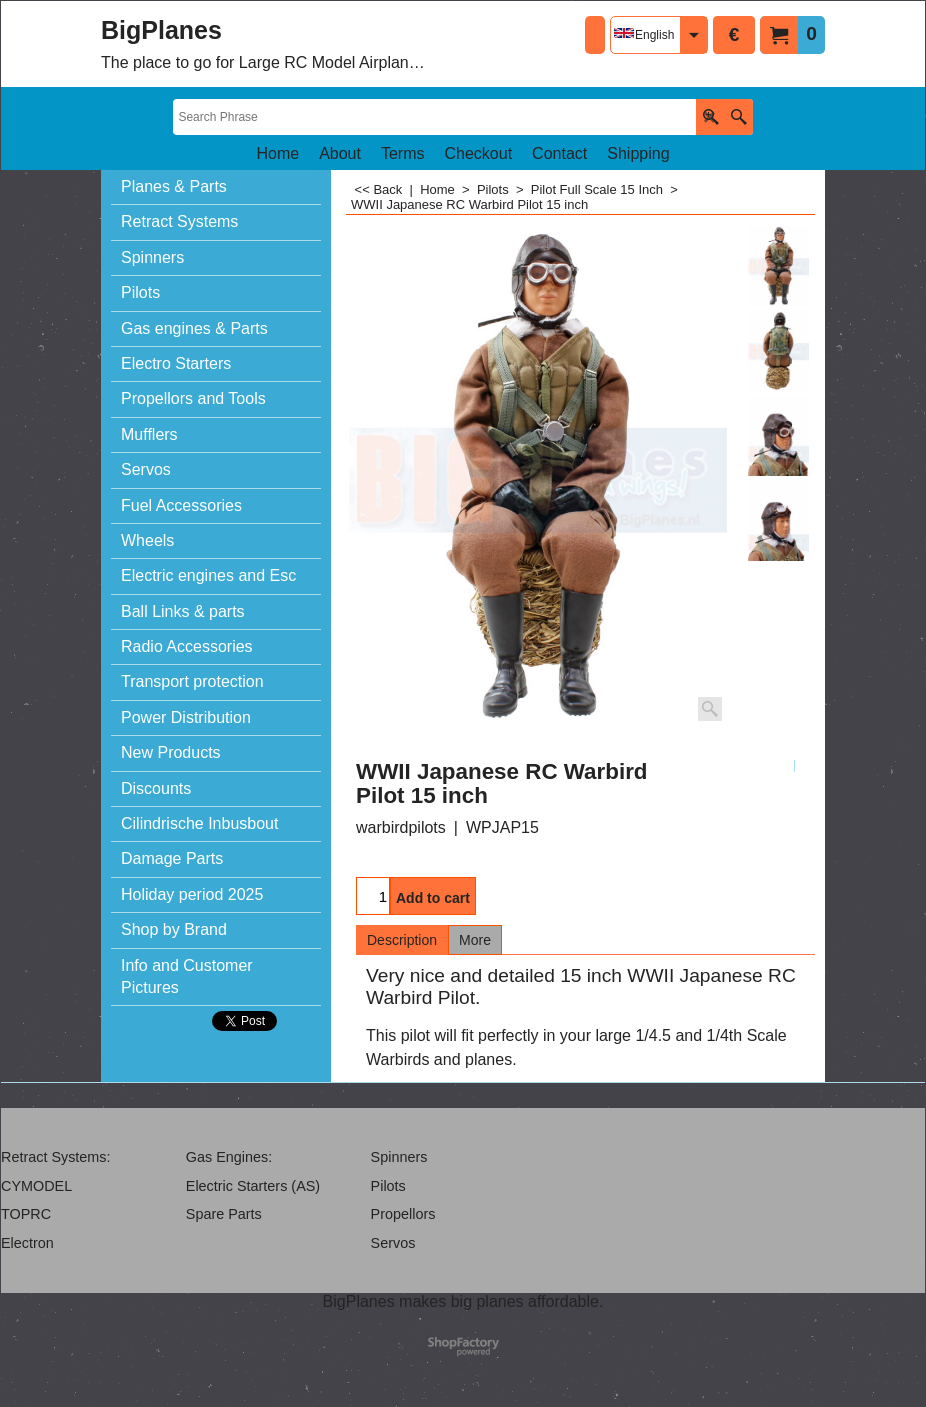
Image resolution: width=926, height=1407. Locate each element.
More (475, 940)
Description (402, 940)
